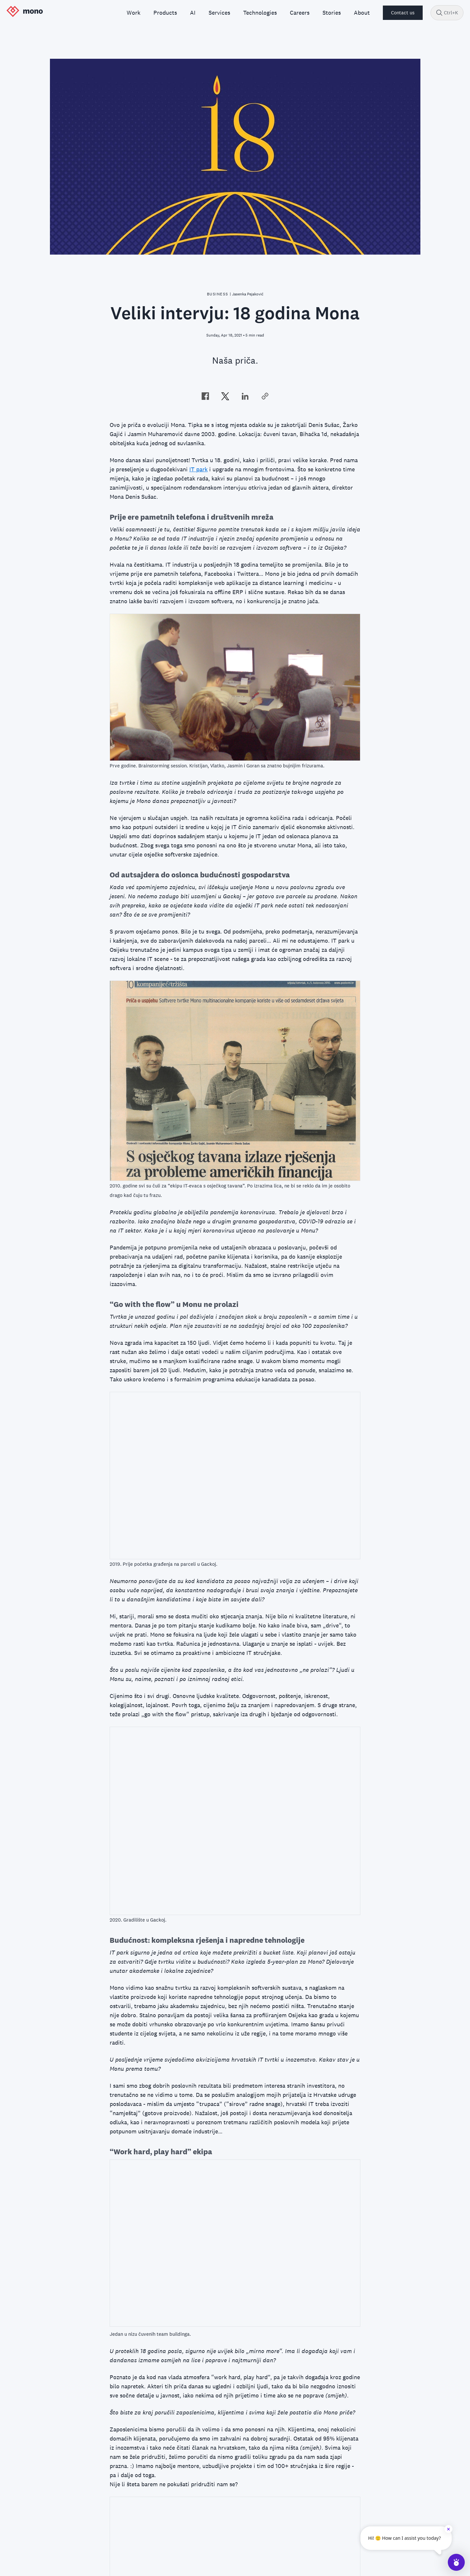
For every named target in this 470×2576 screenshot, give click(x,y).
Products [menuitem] (165, 12)
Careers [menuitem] (299, 12)
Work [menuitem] (133, 12)
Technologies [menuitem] (260, 12)
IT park (198, 469)
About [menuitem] (362, 12)
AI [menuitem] (193, 12)
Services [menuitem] (219, 12)
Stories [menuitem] (331, 12)
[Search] (439, 12)
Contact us (403, 12)
